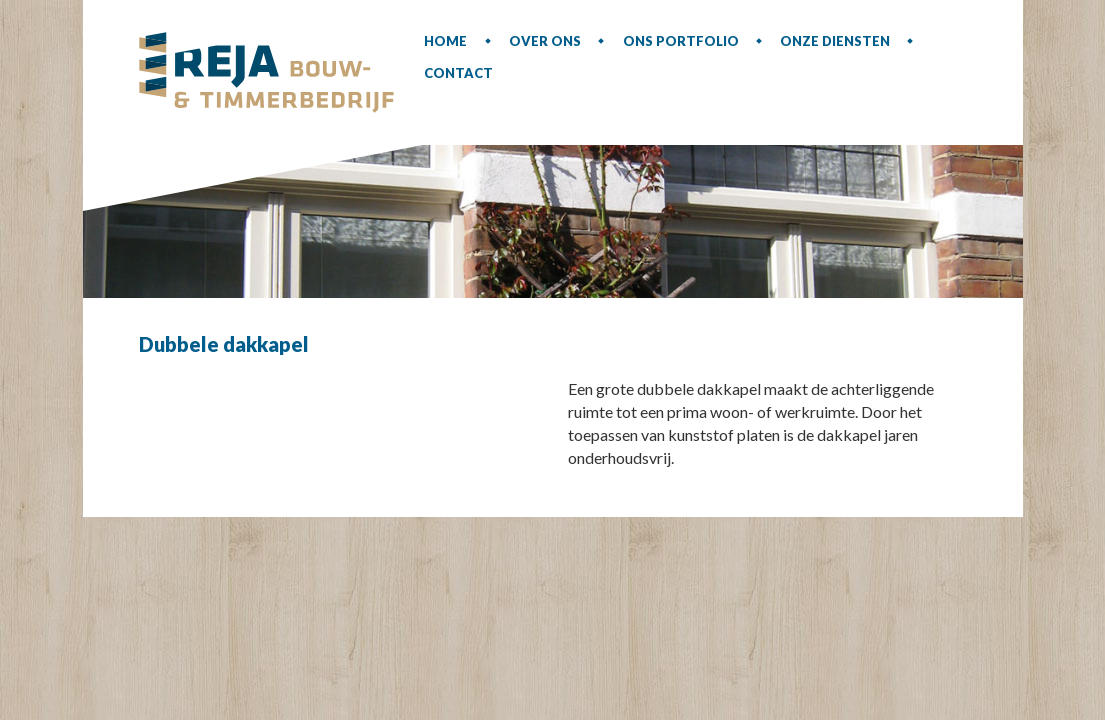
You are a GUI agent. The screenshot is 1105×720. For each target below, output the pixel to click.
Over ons (545, 41)
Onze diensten (835, 41)
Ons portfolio (681, 41)
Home (445, 41)
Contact (458, 73)
